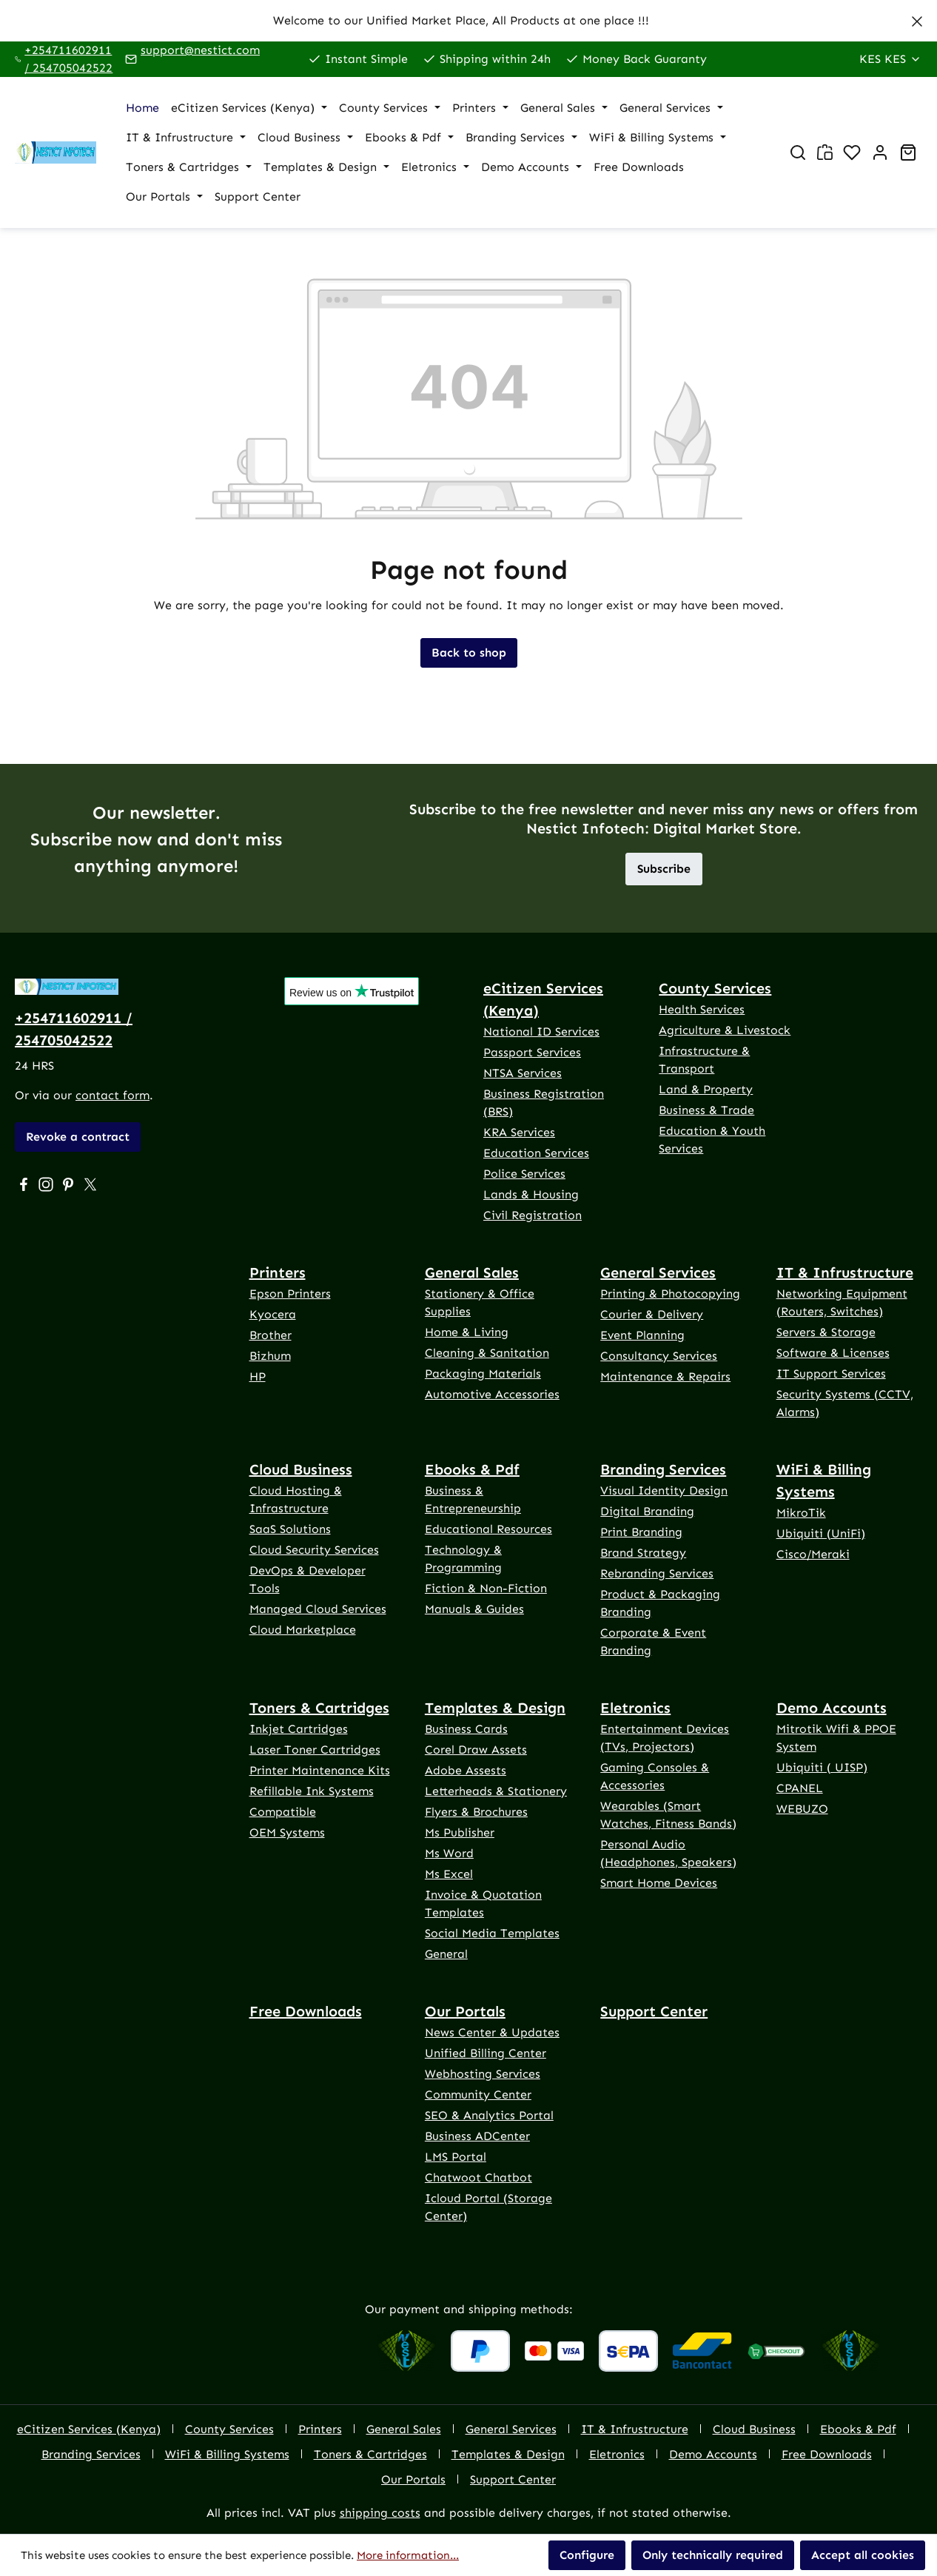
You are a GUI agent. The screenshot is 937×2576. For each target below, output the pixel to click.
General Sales (472, 1272)
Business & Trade (706, 1110)
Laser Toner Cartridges (314, 1750)
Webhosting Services (482, 2074)
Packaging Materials (483, 1373)
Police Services (524, 1174)
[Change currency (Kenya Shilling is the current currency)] (890, 59)
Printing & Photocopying (670, 1294)
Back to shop (468, 652)
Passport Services (532, 1052)
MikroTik (801, 1513)
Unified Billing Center (485, 2053)
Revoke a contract (78, 1137)
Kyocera (272, 1314)
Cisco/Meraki (813, 1554)
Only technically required (712, 2555)
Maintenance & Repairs (665, 1376)
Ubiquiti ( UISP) (821, 1767)
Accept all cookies (862, 2555)
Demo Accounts (831, 1708)
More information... (408, 2555)
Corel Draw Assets (476, 1750)
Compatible (282, 1812)
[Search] (798, 152)
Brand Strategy (643, 1553)
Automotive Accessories (492, 1394)
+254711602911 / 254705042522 (68, 59)
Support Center (654, 2011)
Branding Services (663, 1469)
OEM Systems (287, 1832)
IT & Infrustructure (844, 1272)
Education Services (536, 1153)
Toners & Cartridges (319, 1708)
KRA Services (519, 1132)
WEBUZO (802, 1809)
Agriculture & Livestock (724, 1030)
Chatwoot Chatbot (478, 2177)
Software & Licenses (833, 1353)
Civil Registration (532, 1215)
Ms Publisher (459, 1832)
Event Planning (642, 1335)
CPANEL (799, 1788)
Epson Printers (290, 1294)
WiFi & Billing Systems (823, 1480)
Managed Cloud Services (317, 1609)
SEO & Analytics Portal (489, 2115)
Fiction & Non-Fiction (486, 1588)
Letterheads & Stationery (496, 1791)
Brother (270, 1335)
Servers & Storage (826, 1332)
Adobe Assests (465, 1770)
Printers (277, 1272)
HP (257, 1376)
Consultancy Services (658, 1356)
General (446, 1954)
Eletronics (635, 1708)
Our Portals (465, 2011)
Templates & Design (495, 1708)
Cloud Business (300, 1469)
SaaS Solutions (290, 1529)
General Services (658, 1272)
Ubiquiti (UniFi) (820, 1533)
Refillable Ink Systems (311, 1791)
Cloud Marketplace (302, 1630)
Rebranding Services (656, 1573)
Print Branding (641, 1532)
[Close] (917, 18)
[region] (468, 20)
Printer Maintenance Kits (319, 1770)
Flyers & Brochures (476, 1812)
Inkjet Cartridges (298, 1729)
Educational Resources (488, 1529)
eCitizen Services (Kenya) (543, 999)
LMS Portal (455, 2157)
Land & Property (706, 1089)
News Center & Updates (492, 2032)
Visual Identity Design (664, 1490)
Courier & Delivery (651, 1314)
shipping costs (380, 2513)
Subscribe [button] (664, 869)
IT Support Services (831, 1373)
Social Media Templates (492, 1933)
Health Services (702, 1009)
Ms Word (449, 1853)
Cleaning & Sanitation (487, 1353)
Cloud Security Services (314, 1550)
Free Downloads (305, 2011)
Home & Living (466, 1332)
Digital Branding (647, 1511)
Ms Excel (449, 1874)
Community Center (478, 2094)
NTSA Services (522, 1073)
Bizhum (270, 1356)
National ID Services (541, 1031)
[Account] (880, 152)
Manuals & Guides (474, 1609)
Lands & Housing (531, 1194)
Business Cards (466, 1729)
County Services (715, 988)
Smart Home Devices (658, 1883)
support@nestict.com (200, 50)
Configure (587, 2555)
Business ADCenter (477, 2136)
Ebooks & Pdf (472, 1469)
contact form (112, 1095)
